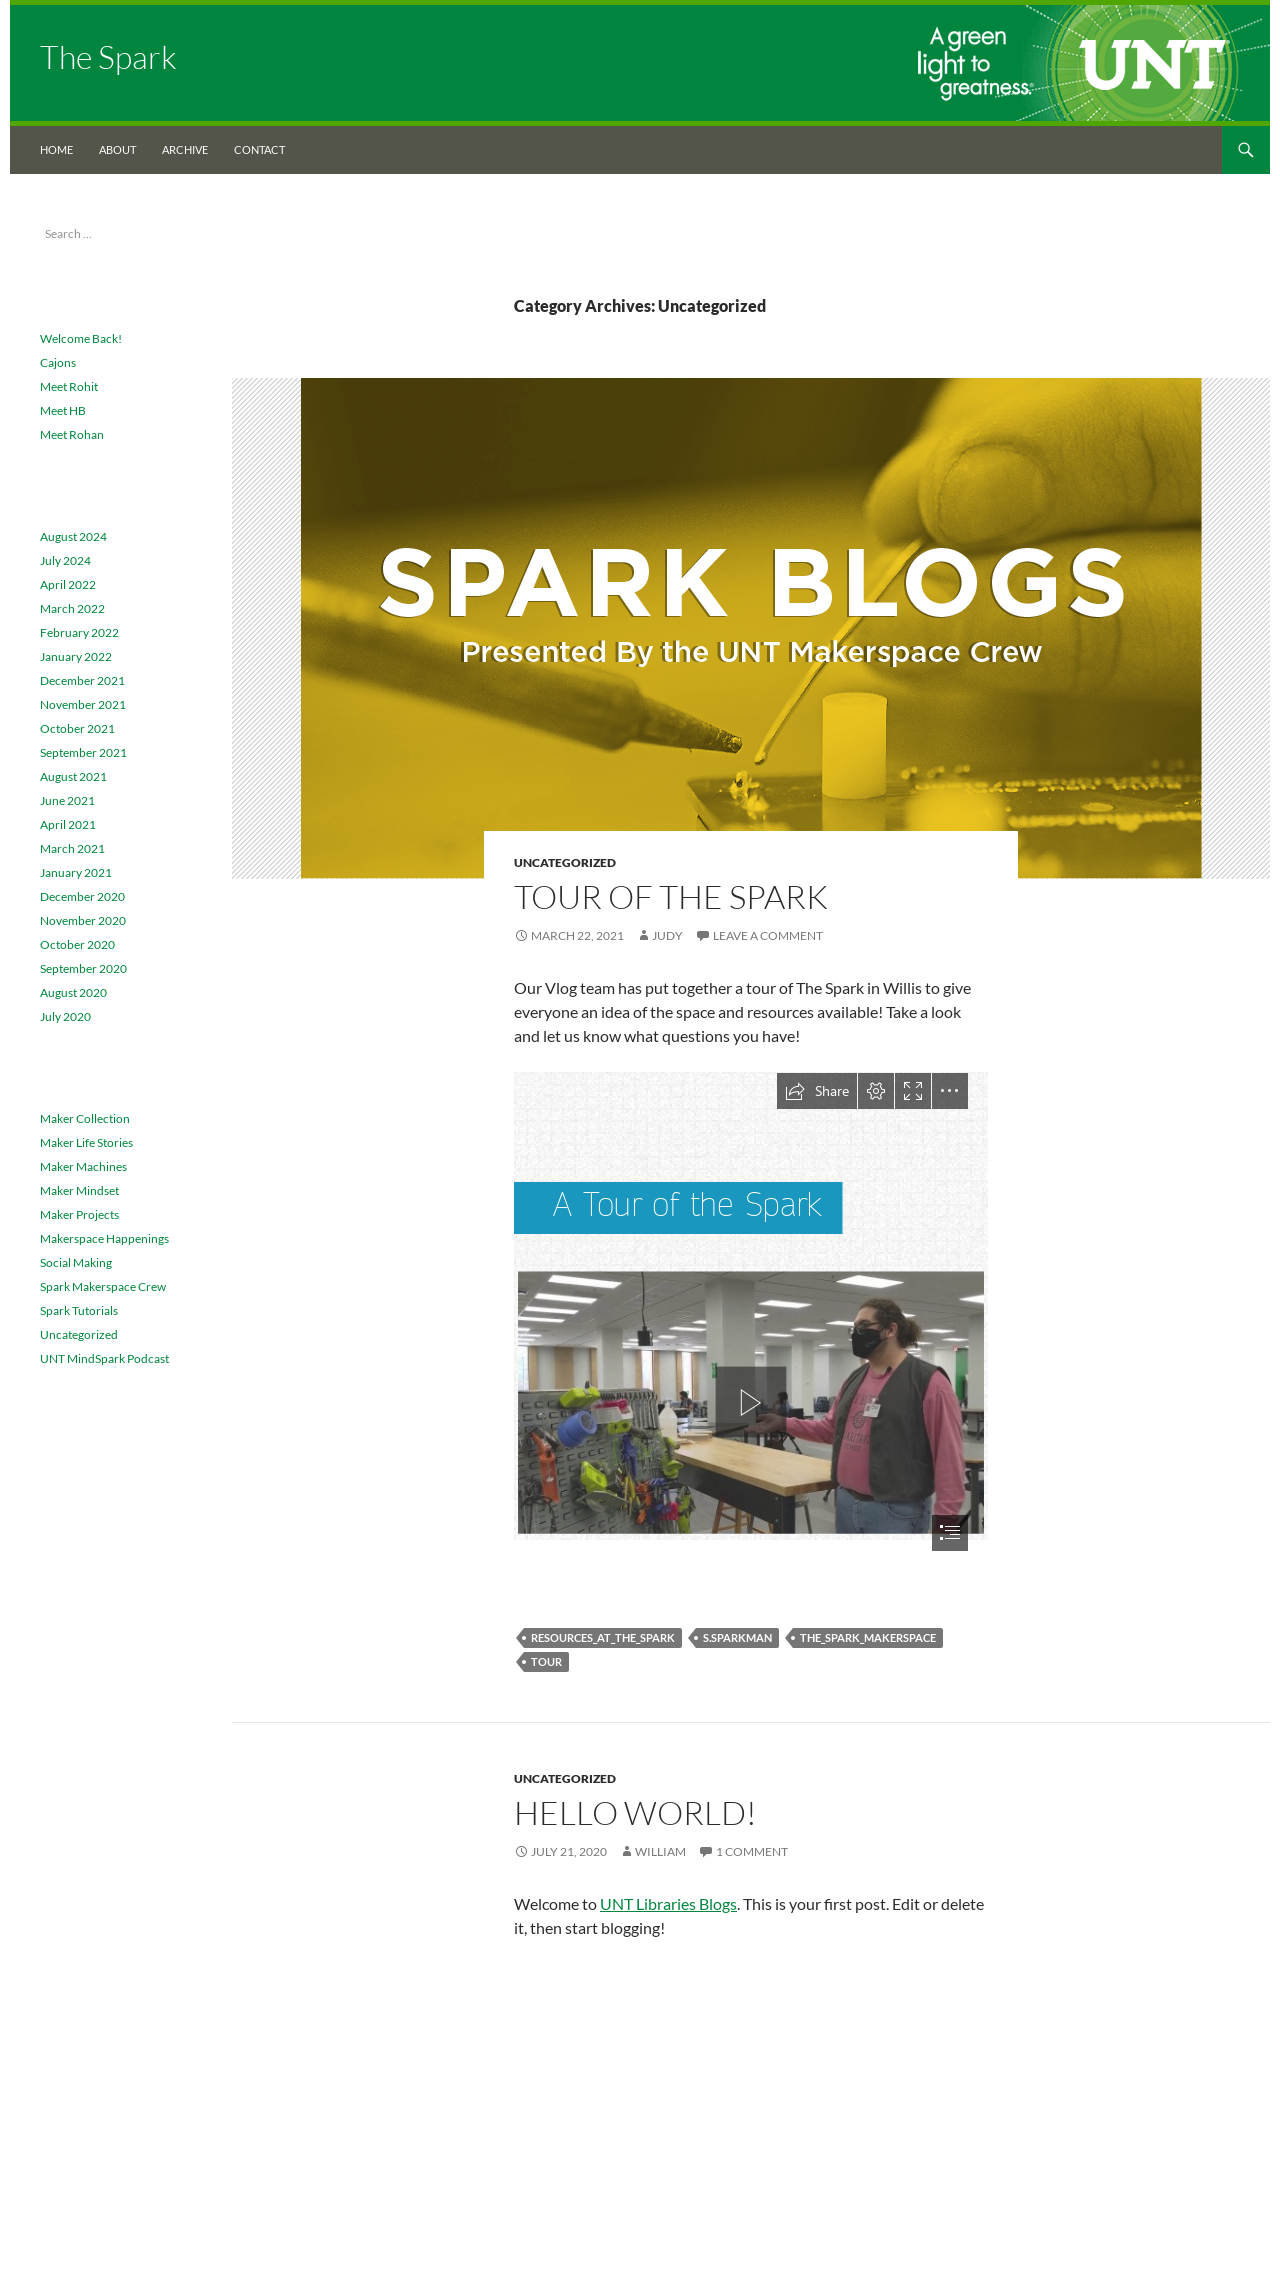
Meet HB (63, 410)
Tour (546, 1661)
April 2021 (68, 824)
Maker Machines (83, 1166)
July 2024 (65, 560)
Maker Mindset (79, 1190)
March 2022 (72, 608)
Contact (259, 149)
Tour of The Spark (671, 896)
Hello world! (635, 1812)
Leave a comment (768, 935)
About (117, 149)
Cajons (58, 362)
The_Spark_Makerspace (868, 1637)
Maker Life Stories (86, 1142)
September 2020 (83, 968)
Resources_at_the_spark (603, 1637)
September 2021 (83, 752)
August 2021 (73, 776)
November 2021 (83, 704)
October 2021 (77, 728)
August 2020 (73, 992)
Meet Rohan (72, 434)
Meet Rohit (69, 386)
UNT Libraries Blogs (668, 1903)
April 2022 (68, 584)
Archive (185, 149)
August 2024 (73, 536)
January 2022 (76, 656)
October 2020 (77, 944)
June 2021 (67, 800)
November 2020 (83, 920)
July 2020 (65, 1016)
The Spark (108, 56)
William (660, 1851)
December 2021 (82, 680)
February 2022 (79, 632)
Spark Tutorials (79, 1310)
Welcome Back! (81, 338)
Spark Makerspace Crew (103, 1286)
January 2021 (76, 872)
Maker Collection (85, 1118)
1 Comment (752, 1851)
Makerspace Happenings (104, 1238)
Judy (667, 935)
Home (56, 149)
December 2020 (82, 896)
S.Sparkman (737, 1637)
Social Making (76, 1262)
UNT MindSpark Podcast (104, 1358)
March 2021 (72, 848)
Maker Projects (79, 1214)
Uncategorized (565, 862)
